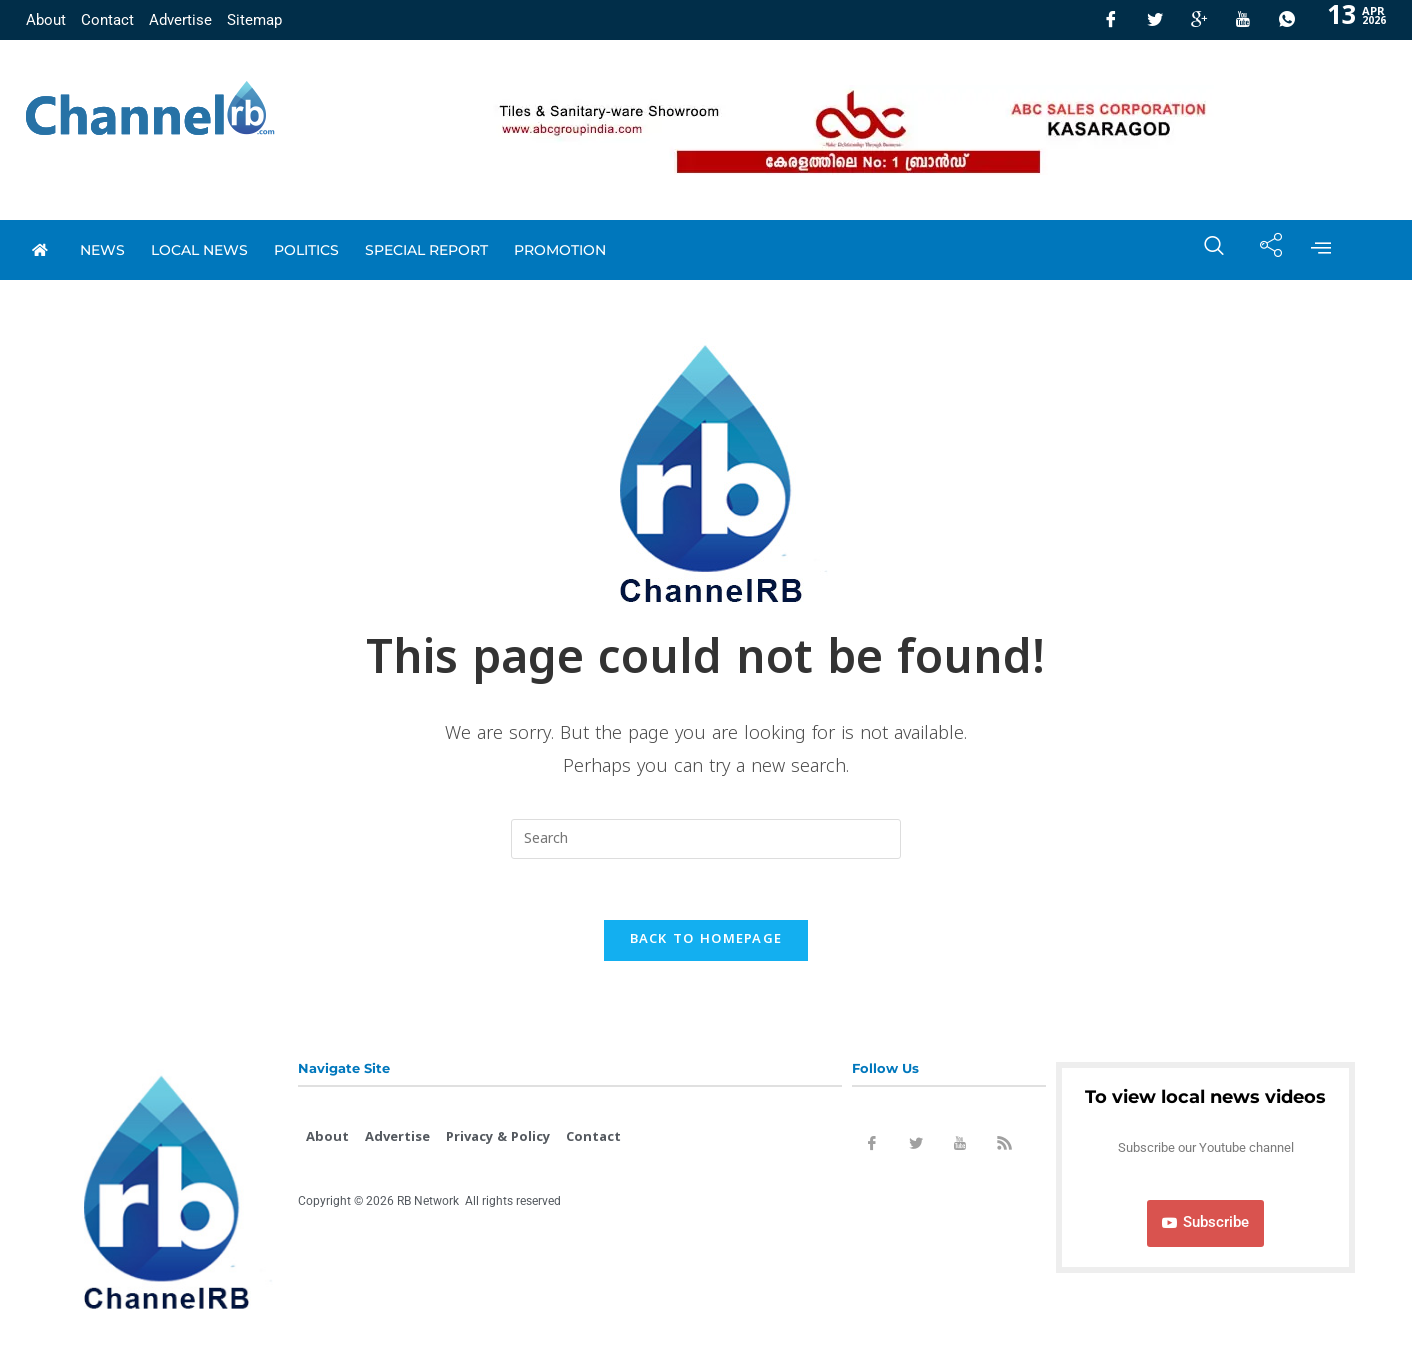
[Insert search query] (706, 839)
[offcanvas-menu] (1321, 250)
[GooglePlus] (1199, 20)
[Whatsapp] (1287, 20)
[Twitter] (1155, 20)
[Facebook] (1111, 20)
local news (199, 250)
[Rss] (1004, 1147)
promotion (560, 250)
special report (426, 250)
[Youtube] (1243, 20)
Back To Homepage (706, 940)
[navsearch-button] (1204, 250)
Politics (306, 250)
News (102, 250)
